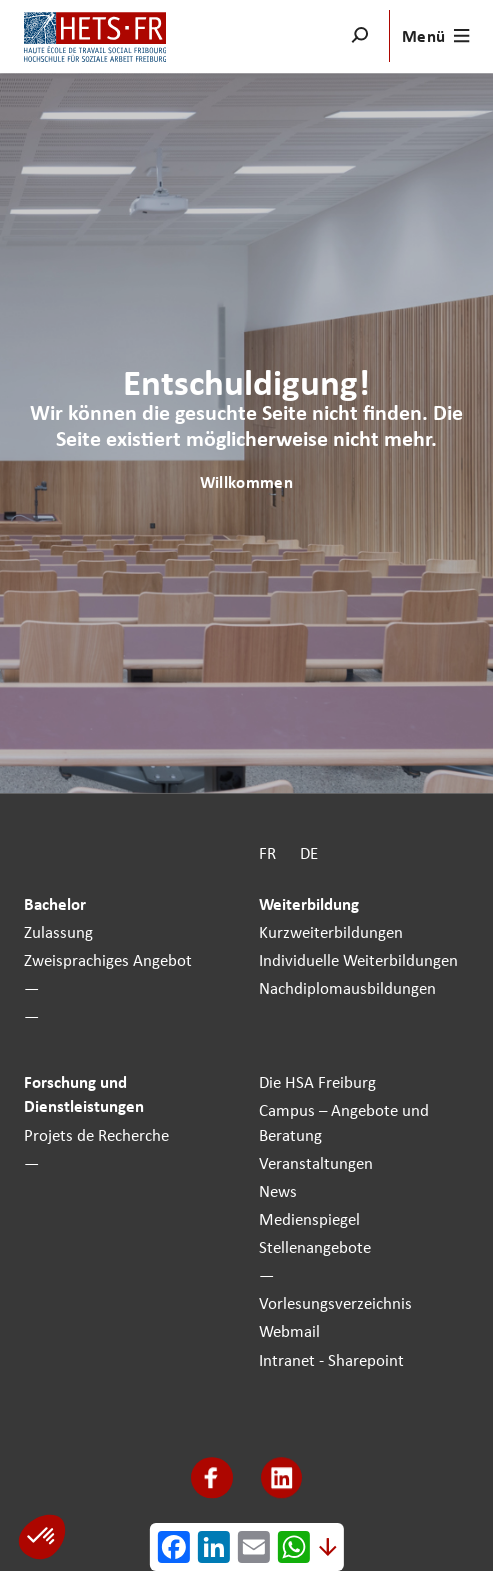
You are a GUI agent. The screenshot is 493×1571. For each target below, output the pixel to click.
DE (309, 854)
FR (267, 854)
